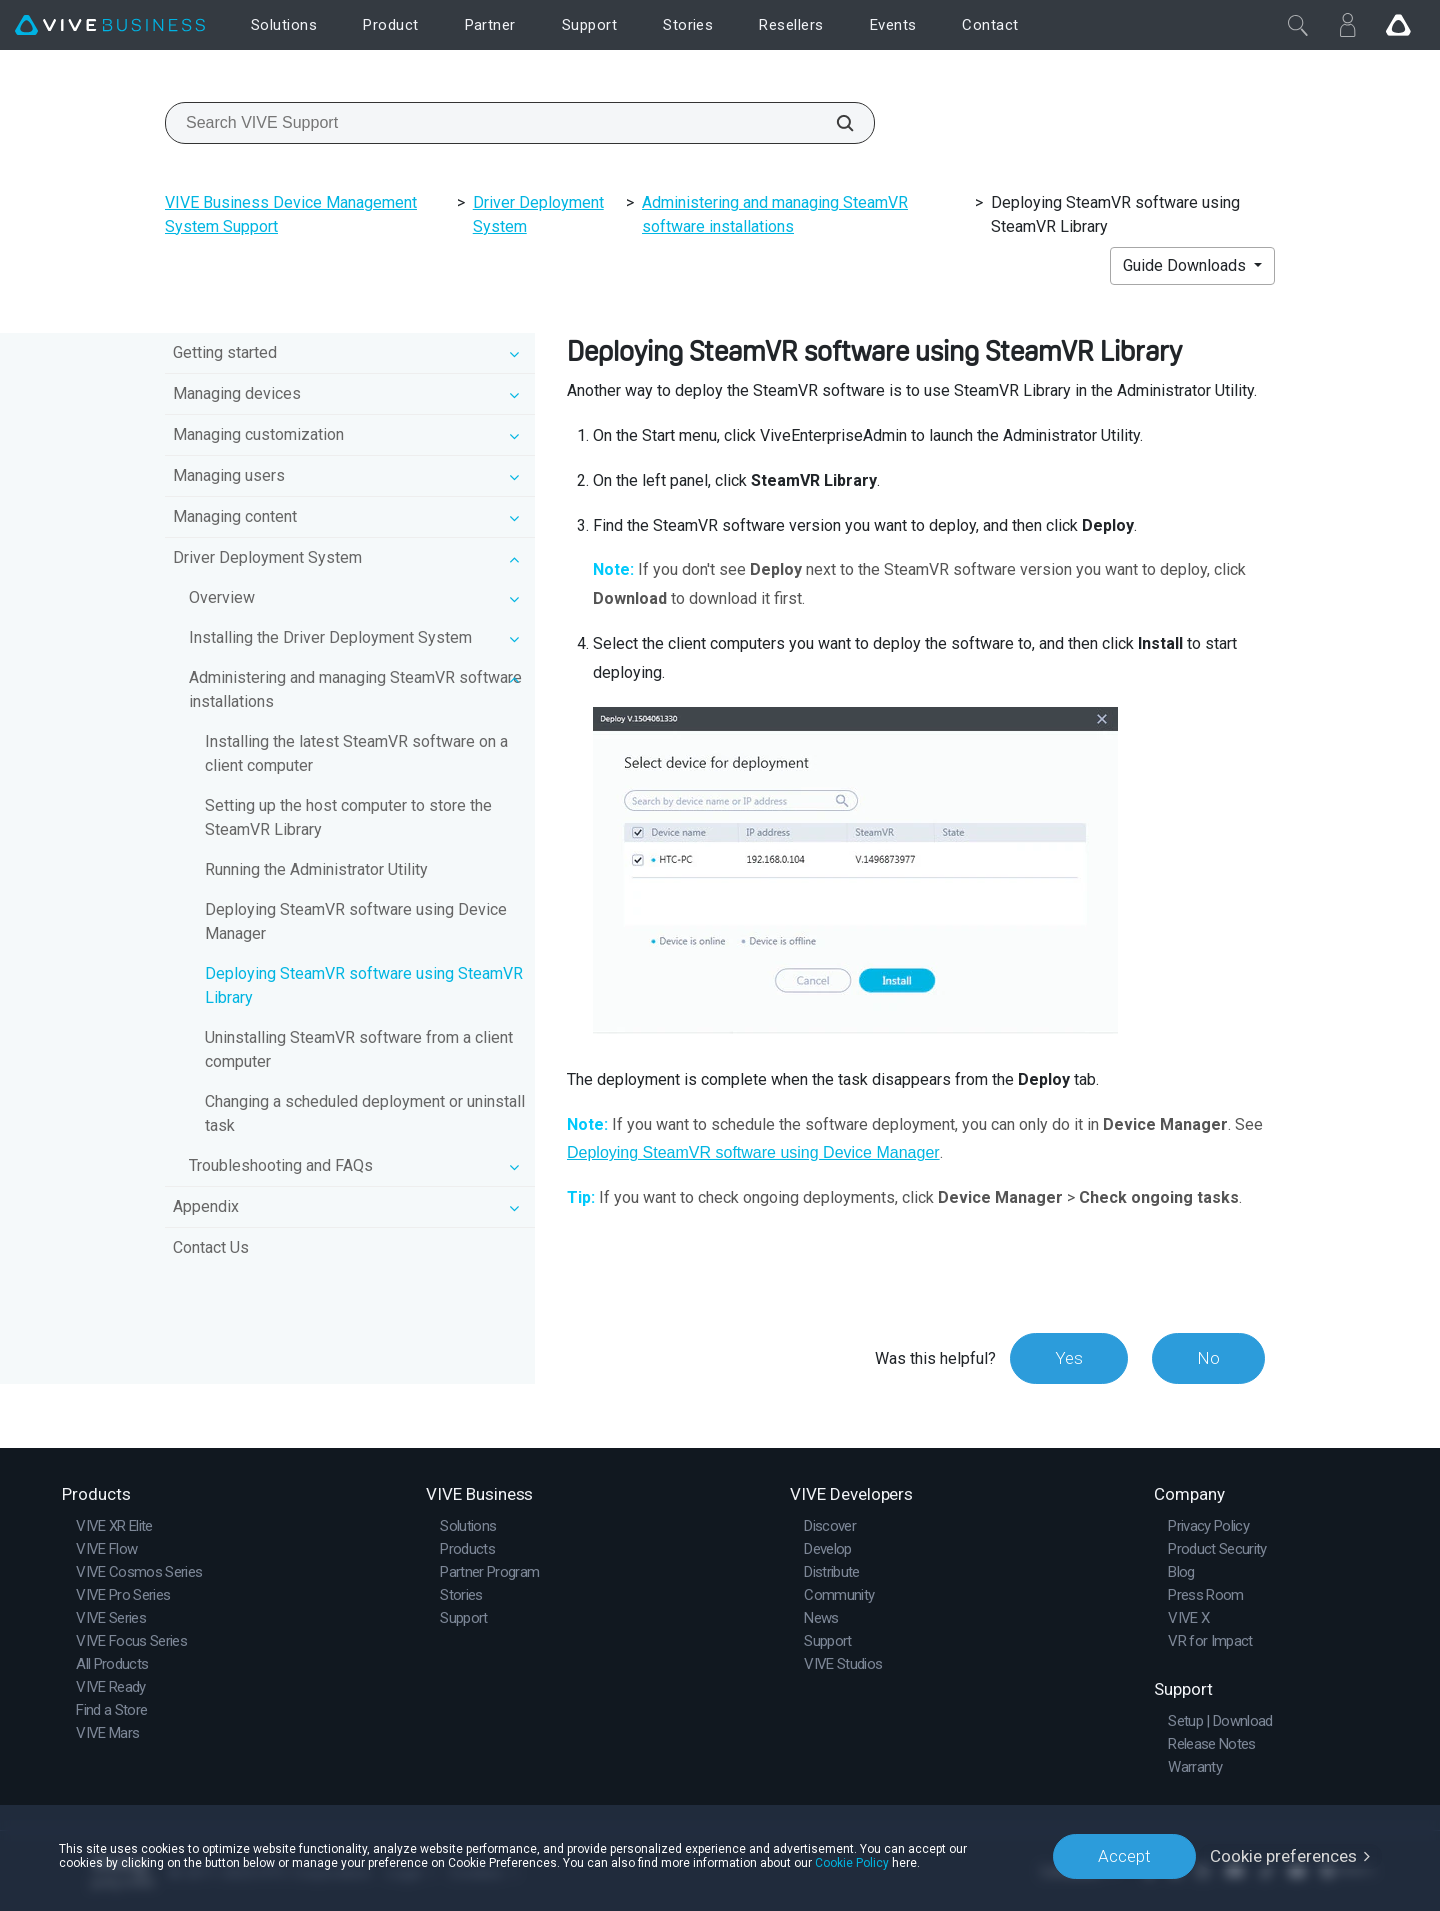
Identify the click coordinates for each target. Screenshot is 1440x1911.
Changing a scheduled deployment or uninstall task (365, 1113)
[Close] (1298, 25)
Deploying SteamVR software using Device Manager (356, 921)
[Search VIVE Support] (834, 123)
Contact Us (211, 1247)
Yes (1069, 1358)
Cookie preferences (1283, 1856)
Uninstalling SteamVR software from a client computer (359, 1049)
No (1208, 1358)
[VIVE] (110, 25)
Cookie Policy (852, 1863)
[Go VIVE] (1398, 25)
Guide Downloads (1186, 265)
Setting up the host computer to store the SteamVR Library (348, 817)
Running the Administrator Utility (316, 869)
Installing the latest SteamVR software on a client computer (356, 753)
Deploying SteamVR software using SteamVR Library (364, 985)
